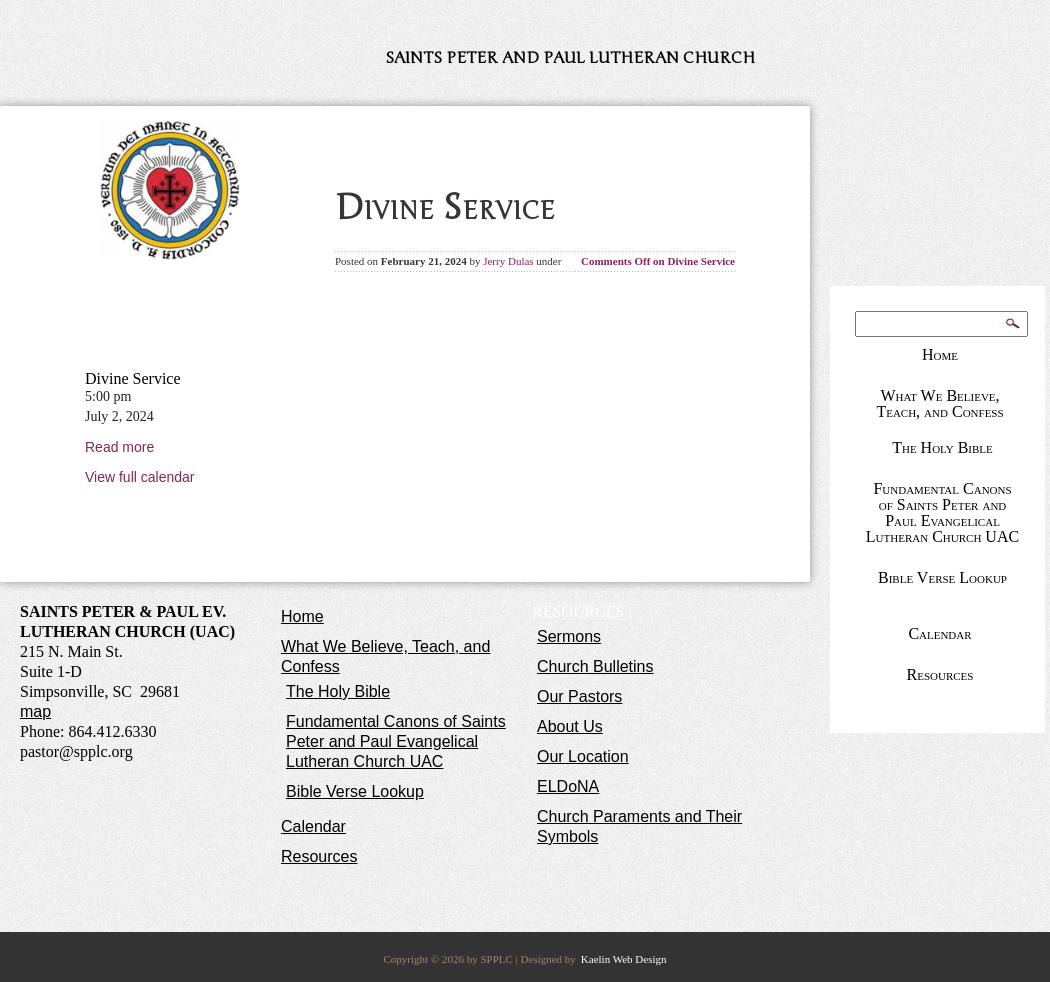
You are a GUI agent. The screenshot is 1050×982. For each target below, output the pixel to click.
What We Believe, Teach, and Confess (939, 403)
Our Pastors (579, 696)
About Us (570, 726)
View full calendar (139, 477)
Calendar (939, 633)
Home (940, 354)
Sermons (569, 636)
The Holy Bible (942, 447)
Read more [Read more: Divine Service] (119, 447)
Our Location (583, 756)
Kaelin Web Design (624, 959)
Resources (940, 674)
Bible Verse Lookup (942, 577)
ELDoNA (568, 786)
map (35, 711)
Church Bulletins (595, 666)
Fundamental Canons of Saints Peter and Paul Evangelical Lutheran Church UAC (942, 512)
